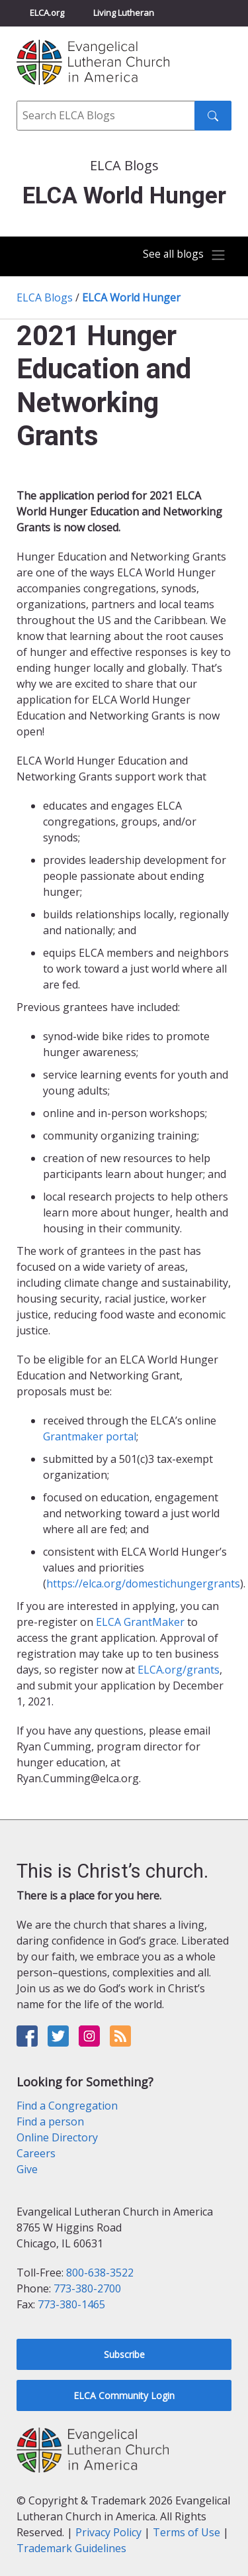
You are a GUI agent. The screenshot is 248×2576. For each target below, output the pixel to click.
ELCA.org (47, 13)
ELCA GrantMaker (140, 1622)
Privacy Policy (108, 2532)
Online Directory (57, 2137)
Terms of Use (186, 2532)
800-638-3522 (100, 2272)
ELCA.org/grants (179, 1669)
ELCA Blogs (45, 297)
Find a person (50, 2121)
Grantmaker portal (89, 1436)
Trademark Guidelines (71, 2548)
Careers (36, 2153)
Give (27, 2169)
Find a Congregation (67, 2105)
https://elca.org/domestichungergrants (143, 1583)
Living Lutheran (123, 13)
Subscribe (124, 2354)
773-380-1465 (71, 2304)
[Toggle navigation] (184, 255)
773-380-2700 (87, 2288)
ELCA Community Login (124, 2395)
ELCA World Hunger (131, 297)
